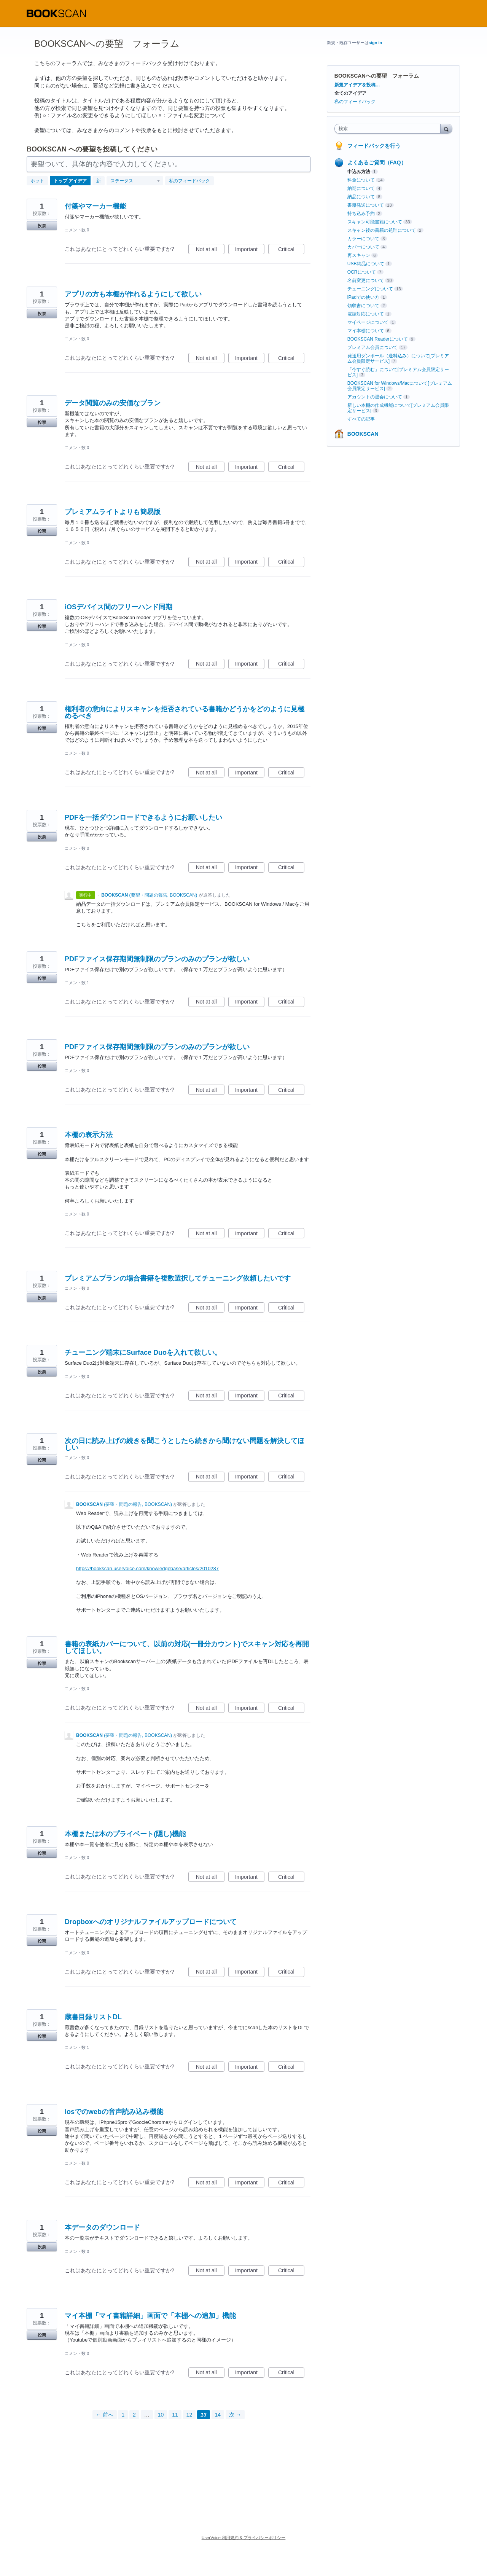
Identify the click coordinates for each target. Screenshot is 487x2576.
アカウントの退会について (374, 397)
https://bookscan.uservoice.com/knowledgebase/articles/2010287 (147, 1568)
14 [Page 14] (218, 2415)
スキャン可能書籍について (374, 222)
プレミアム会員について (372, 347)
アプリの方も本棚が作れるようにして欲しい (133, 294)
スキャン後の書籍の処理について (381, 230)
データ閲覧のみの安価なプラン (113, 403)
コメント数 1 (77, 982)
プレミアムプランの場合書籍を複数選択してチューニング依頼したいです (178, 1278)
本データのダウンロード (102, 2227)
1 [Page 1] (122, 2415)
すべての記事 (361, 419)
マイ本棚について (365, 330)
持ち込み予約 (361, 213)
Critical (291, 250)
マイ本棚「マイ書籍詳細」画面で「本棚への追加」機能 (150, 2316)
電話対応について (365, 314)
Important (249, 250)
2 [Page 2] (134, 2415)
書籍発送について (365, 205)
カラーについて (363, 238)
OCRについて (361, 272)
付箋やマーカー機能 (95, 206)
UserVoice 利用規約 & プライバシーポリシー (244, 2537)
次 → (235, 2415)
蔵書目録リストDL (93, 2017)
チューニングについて (370, 289)
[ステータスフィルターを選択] (135, 181)
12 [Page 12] (189, 2415)
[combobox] (389, 128)
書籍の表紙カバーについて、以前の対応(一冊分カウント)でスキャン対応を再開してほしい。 (187, 1647)
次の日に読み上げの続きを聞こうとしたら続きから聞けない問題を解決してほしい (184, 1444)
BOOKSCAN (363, 434)
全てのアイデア (350, 93)
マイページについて (367, 322)
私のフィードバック (189, 180)
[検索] (446, 128)
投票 (42, 225)
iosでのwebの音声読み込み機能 (114, 2112)
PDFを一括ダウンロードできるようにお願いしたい (143, 817)
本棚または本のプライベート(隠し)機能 (125, 1834)
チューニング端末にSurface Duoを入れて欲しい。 (143, 1352)
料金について (361, 180)
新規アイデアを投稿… (357, 85)
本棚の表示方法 (89, 1135)
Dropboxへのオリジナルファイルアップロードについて (151, 1922)
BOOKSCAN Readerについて (377, 339)
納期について (361, 188)
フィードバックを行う (374, 146)
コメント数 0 (77, 230)
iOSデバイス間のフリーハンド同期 (118, 607)
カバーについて (363, 247)
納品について (361, 196)
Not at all (210, 250)
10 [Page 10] (161, 2415)
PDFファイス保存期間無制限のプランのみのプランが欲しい (157, 959)
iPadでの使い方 (363, 297)
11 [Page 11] (175, 2415)
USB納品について (365, 263)
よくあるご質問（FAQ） (376, 162)
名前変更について (365, 280)
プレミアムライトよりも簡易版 (113, 512)
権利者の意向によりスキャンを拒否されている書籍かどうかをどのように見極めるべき (184, 712)
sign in (375, 42)
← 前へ (104, 2415)
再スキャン (358, 255)
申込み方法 (358, 171)
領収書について (363, 305)
